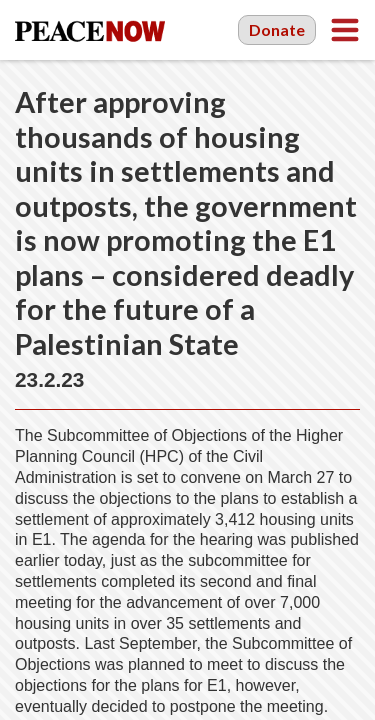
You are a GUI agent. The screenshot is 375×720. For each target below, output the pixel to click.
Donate (277, 29)
